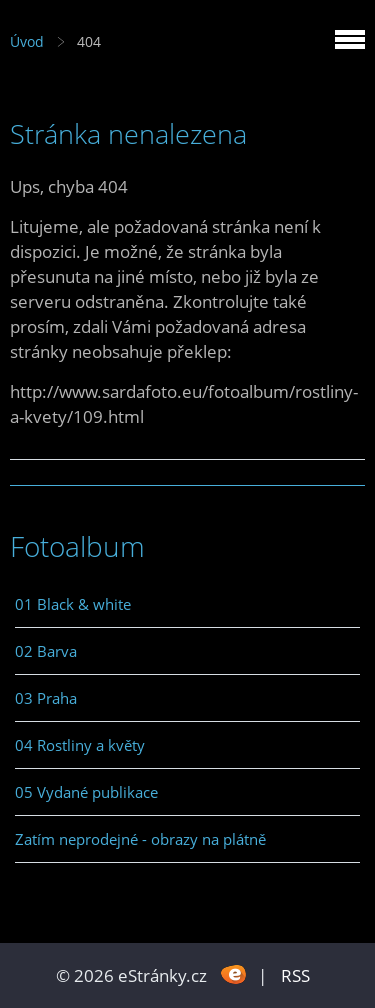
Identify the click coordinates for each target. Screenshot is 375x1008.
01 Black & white (73, 604)
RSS (295, 975)
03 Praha (46, 698)
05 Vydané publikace (86, 792)
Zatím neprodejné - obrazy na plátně (140, 839)
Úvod (27, 41)
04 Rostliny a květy (80, 745)
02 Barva (46, 651)
